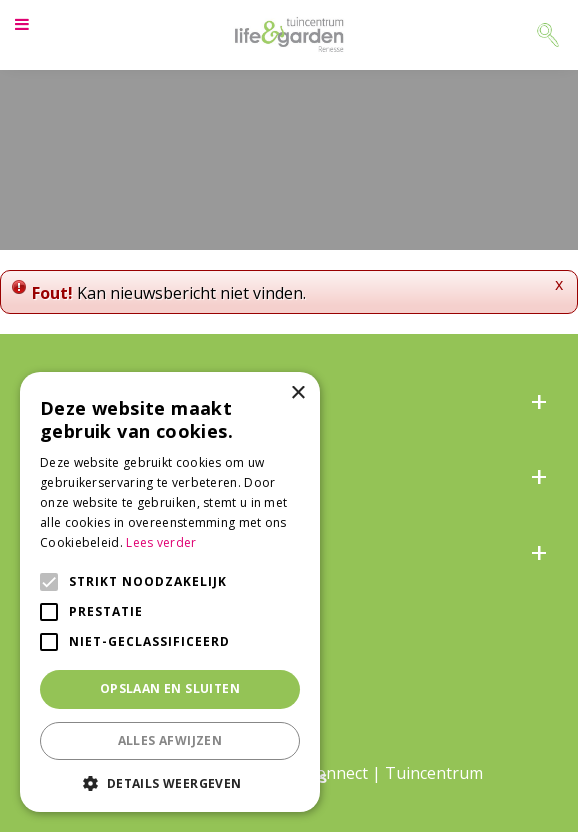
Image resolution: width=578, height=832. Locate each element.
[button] (170, 782)
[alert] (170, 592)
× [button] (297, 393)
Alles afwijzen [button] (170, 740)
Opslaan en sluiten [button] (170, 688)
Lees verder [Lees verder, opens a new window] (161, 542)
